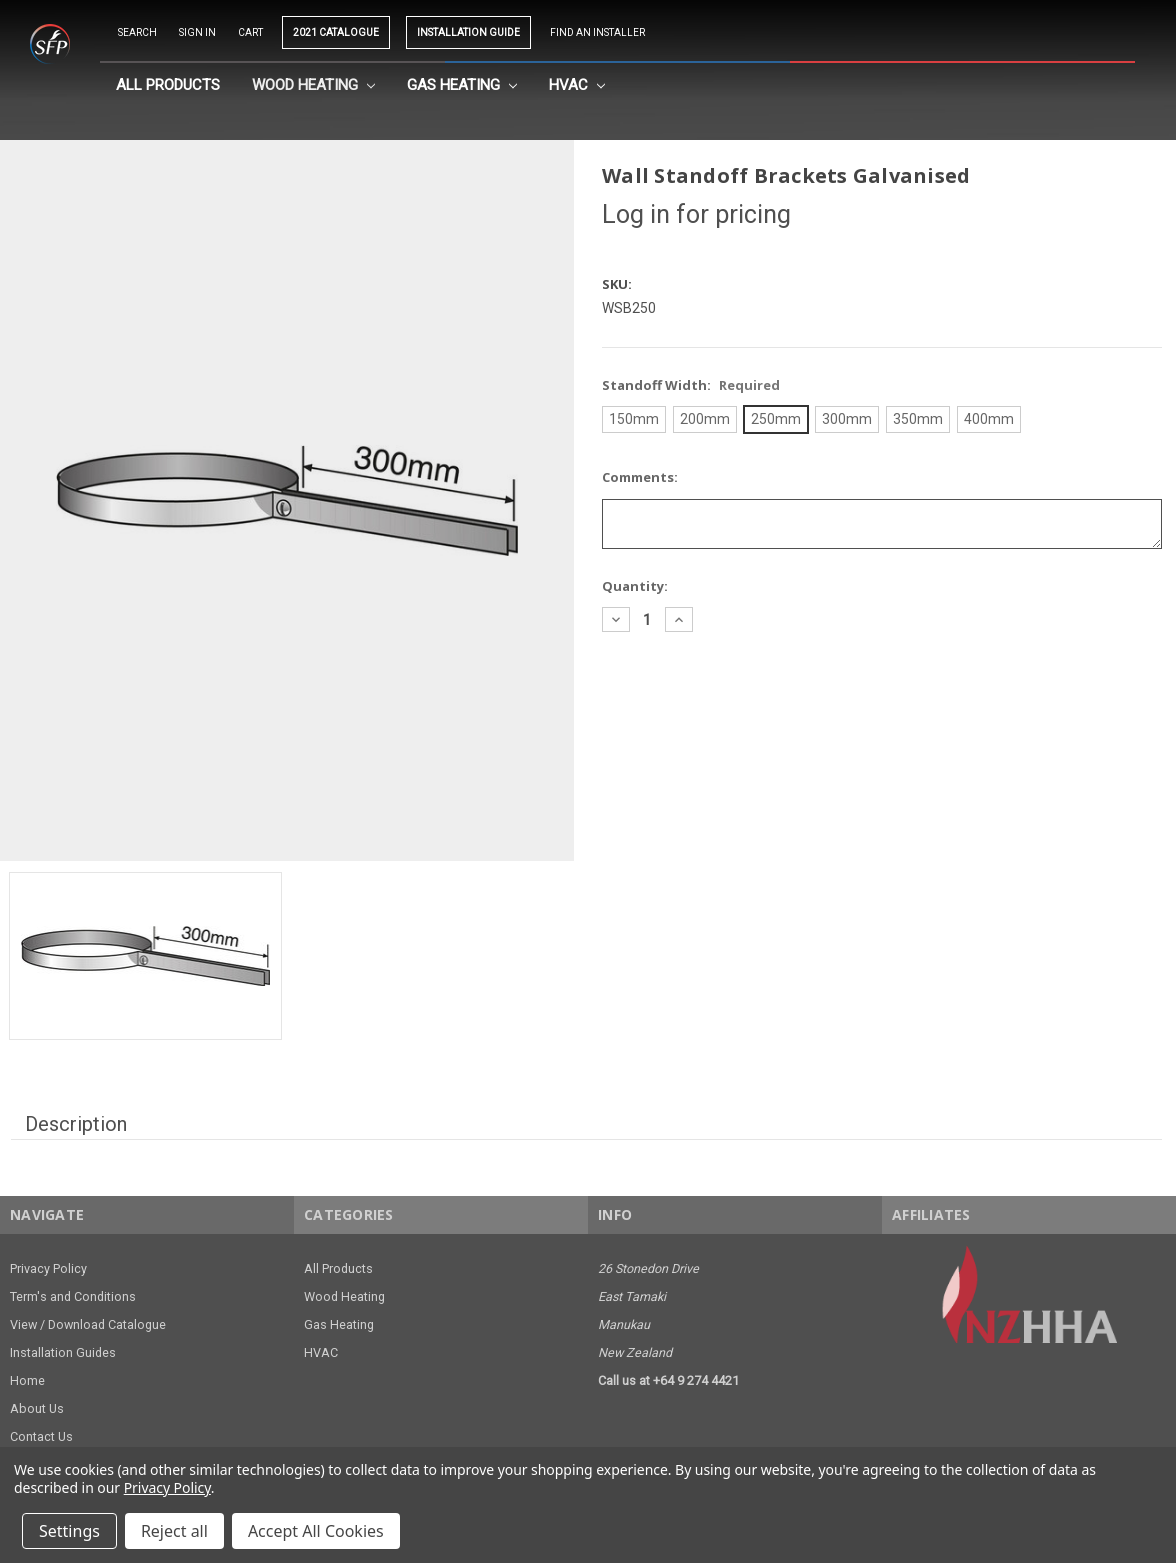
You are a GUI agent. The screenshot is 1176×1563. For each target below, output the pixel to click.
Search (137, 32)
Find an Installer (597, 32)
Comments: (640, 477)
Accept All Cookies (316, 1531)
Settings (69, 1531)
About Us (37, 1408)
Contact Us (41, 1436)
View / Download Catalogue (88, 1324)
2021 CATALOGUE (336, 32)
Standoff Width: (691, 385)
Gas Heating (462, 85)
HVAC (577, 85)
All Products (168, 85)
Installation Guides (63, 1352)
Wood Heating (313, 85)
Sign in (197, 32)
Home (27, 1380)
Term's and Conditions (73, 1296)
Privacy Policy (48, 1268)
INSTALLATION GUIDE (468, 32)
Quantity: (635, 586)
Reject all (174, 1531)
